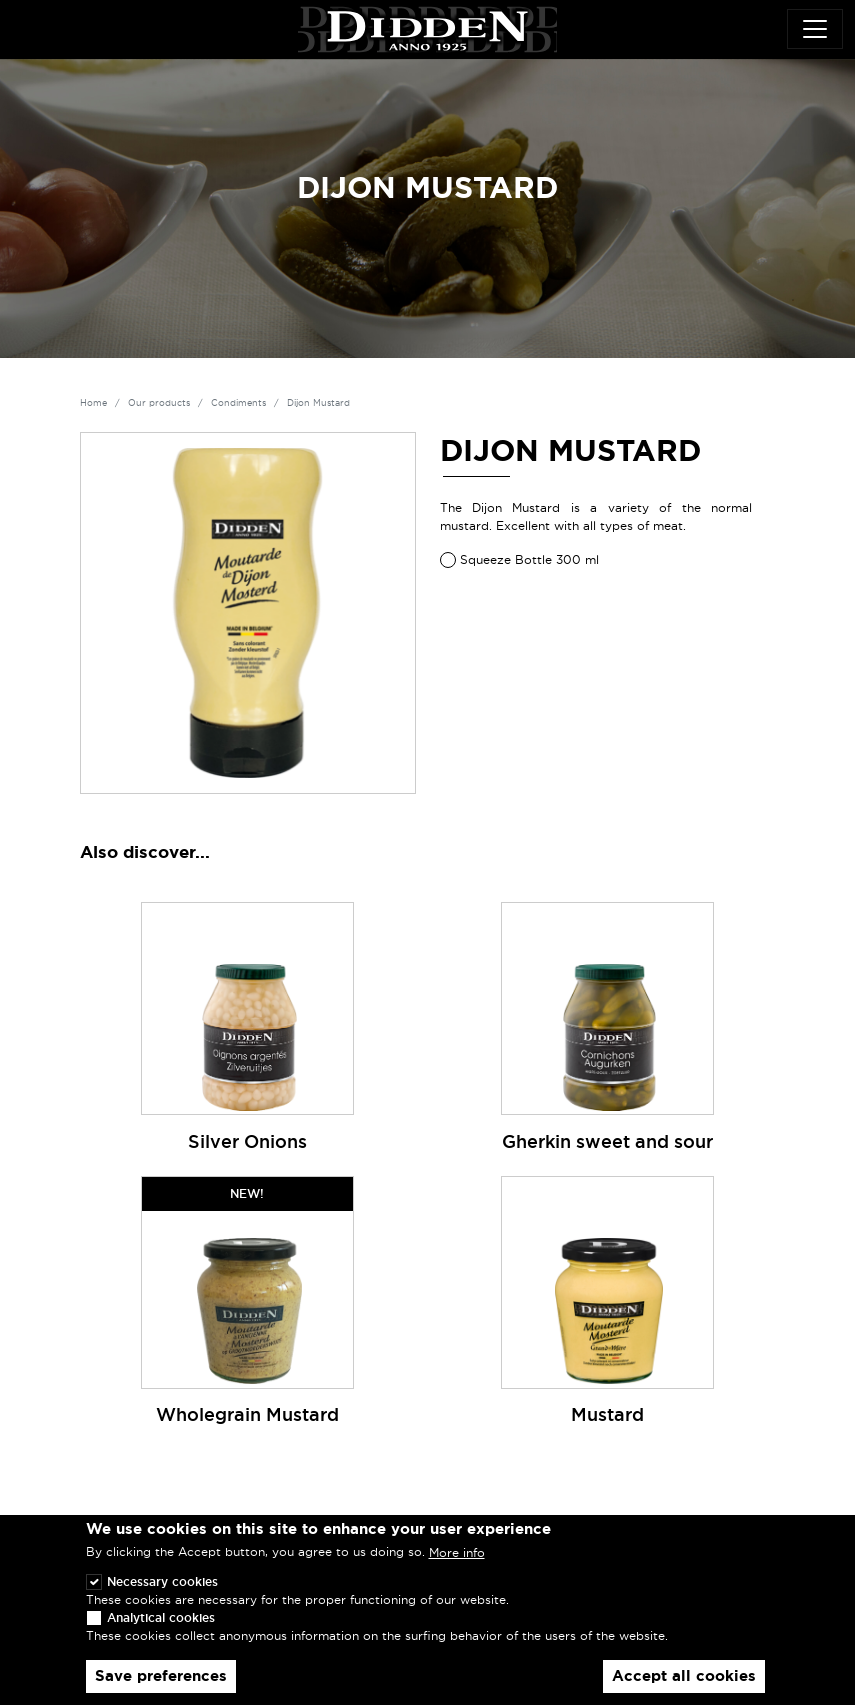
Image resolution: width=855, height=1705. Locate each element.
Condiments (238, 403)
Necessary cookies (162, 1595)
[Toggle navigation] (815, 29)
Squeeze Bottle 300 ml (529, 559)
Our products (159, 403)
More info (457, 1567)
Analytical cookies (161, 1631)
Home (93, 403)
